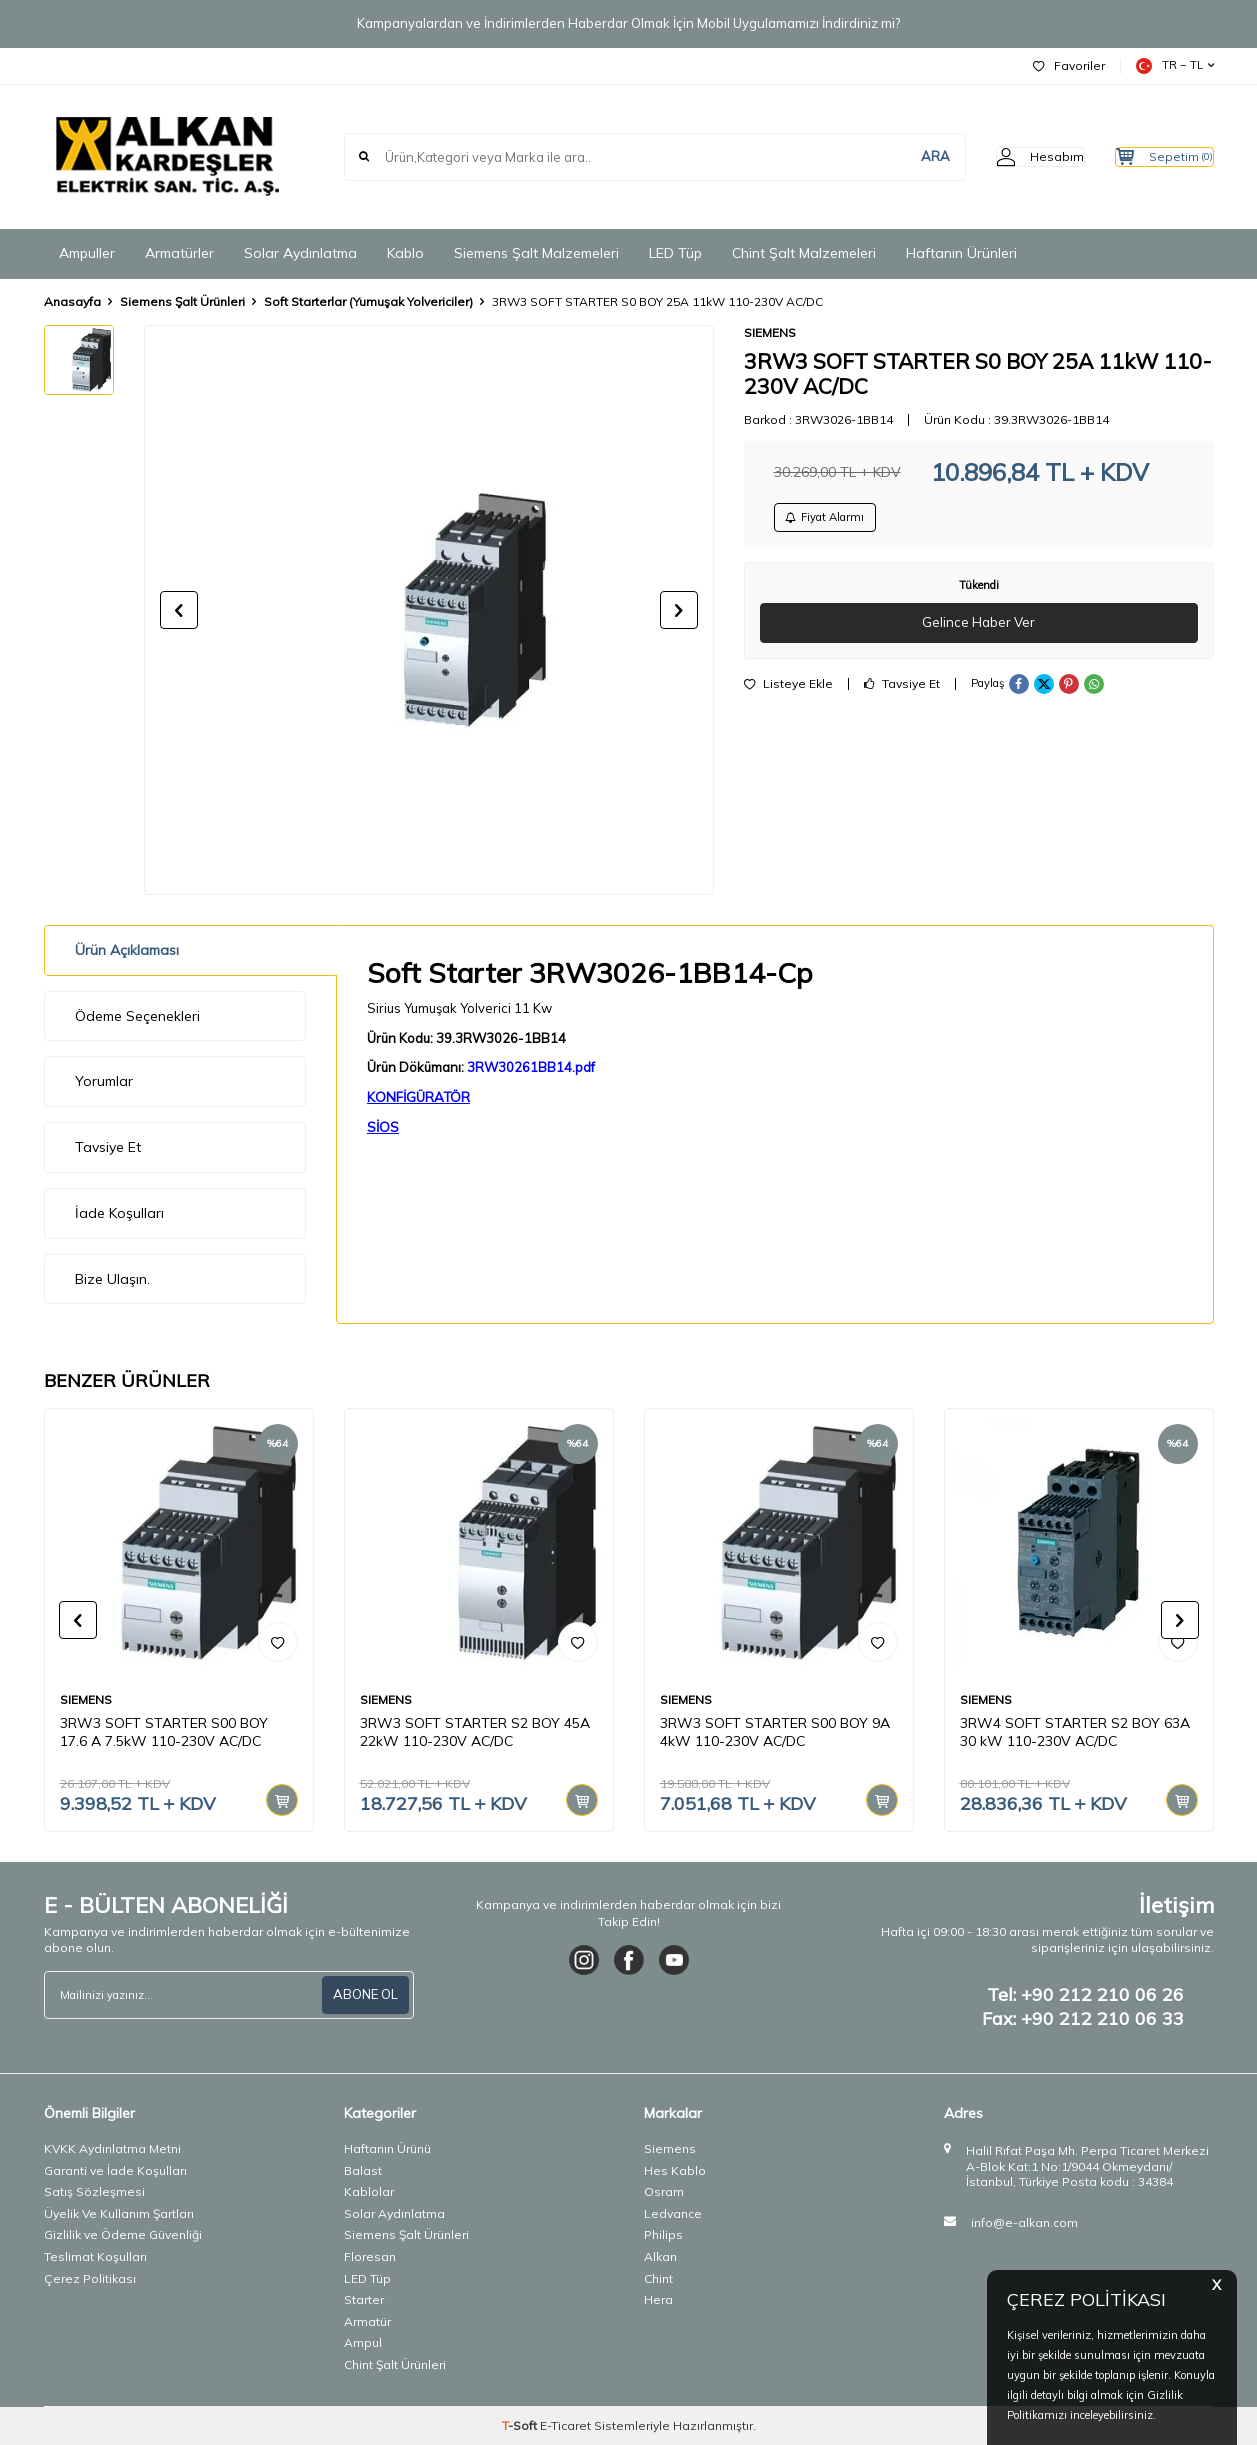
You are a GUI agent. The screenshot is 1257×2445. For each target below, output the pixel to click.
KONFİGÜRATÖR (418, 1097)
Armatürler (179, 253)
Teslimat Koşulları (95, 2256)
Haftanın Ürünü (387, 2148)
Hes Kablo (675, 2170)
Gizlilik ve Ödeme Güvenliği (123, 2234)
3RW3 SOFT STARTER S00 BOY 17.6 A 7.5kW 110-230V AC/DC (164, 1732)
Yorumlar (104, 1081)
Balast (363, 2170)
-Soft (521, 2425)
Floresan (370, 2256)
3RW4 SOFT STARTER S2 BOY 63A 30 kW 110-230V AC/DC (1075, 1732)
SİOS (383, 1127)
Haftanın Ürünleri (961, 253)
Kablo (405, 253)
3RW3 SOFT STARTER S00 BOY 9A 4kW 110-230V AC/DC (775, 1732)
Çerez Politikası (90, 2278)
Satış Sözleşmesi (94, 2191)
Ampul (363, 2342)
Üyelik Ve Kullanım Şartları (119, 2213)
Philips (663, 2234)
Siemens (670, 2148)
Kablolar (369, 2191)
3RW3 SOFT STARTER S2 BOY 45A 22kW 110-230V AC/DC (475, 1732)
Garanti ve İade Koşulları (115, 2170)
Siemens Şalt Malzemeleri (536, 253)
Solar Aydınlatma (300, 253)
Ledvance (673, 2213)
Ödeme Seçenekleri (137, 1016)
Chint (658, 2278)
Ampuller (87, 253)
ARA (895, 156)
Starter (364, 2299)
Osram (664, 2191)
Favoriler (1069, 65)
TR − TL (1175, 66)
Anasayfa (72, 301)
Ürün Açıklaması (127, 950)
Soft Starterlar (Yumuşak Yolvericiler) (368, 301)
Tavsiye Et (902, 693)
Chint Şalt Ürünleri (395, 2364)
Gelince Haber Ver (978, 631)
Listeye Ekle (788, 693)
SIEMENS (770, 332)
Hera (658, 2299)
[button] (179, 610)
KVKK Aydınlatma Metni (112, 2148)
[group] (429, 610)
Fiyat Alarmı (833, 520)
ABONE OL (363, 1995)
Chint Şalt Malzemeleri (804, 253)
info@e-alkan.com (1024, 2222)
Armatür (367, 2321)
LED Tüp (675, 253)
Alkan (660, 2256)
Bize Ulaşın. (112, 1279)
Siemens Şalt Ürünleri (182, 301)
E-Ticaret (565, 2425)
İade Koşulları (119, 1213)
